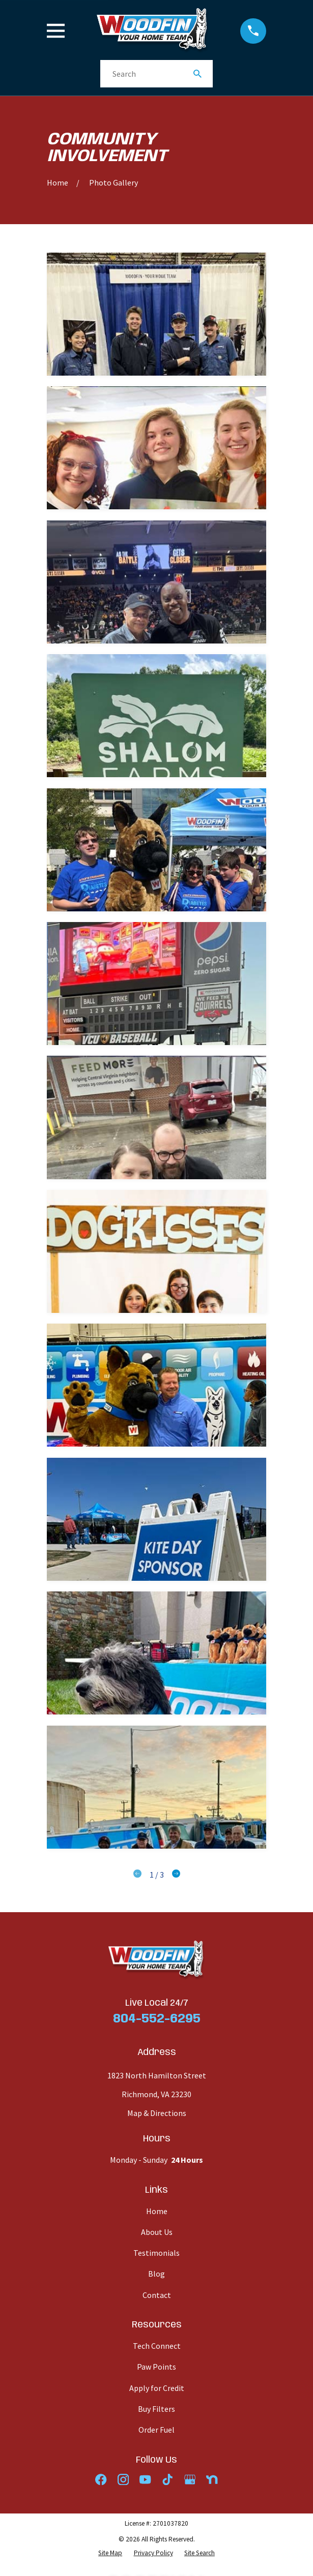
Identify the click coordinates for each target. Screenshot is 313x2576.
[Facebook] (100, 2479)
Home (156, 2211)
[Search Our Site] (197, 74)
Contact (157, 2295)
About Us (157, 2232)
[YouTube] (145, 2479)
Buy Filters (156, 2409)
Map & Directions (156, 2113)
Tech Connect (157, 2346)
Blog (156, 2273)
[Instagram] (123, 2479)
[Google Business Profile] (189, 2479)
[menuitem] (110, 2553)
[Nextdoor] (211, 2479)
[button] (156, 314)
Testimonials (156, 2253)
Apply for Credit (156, 2388)
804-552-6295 (157, 2019)
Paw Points (156, 2367)
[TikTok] (167, 2479)
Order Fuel (156, 2430)
